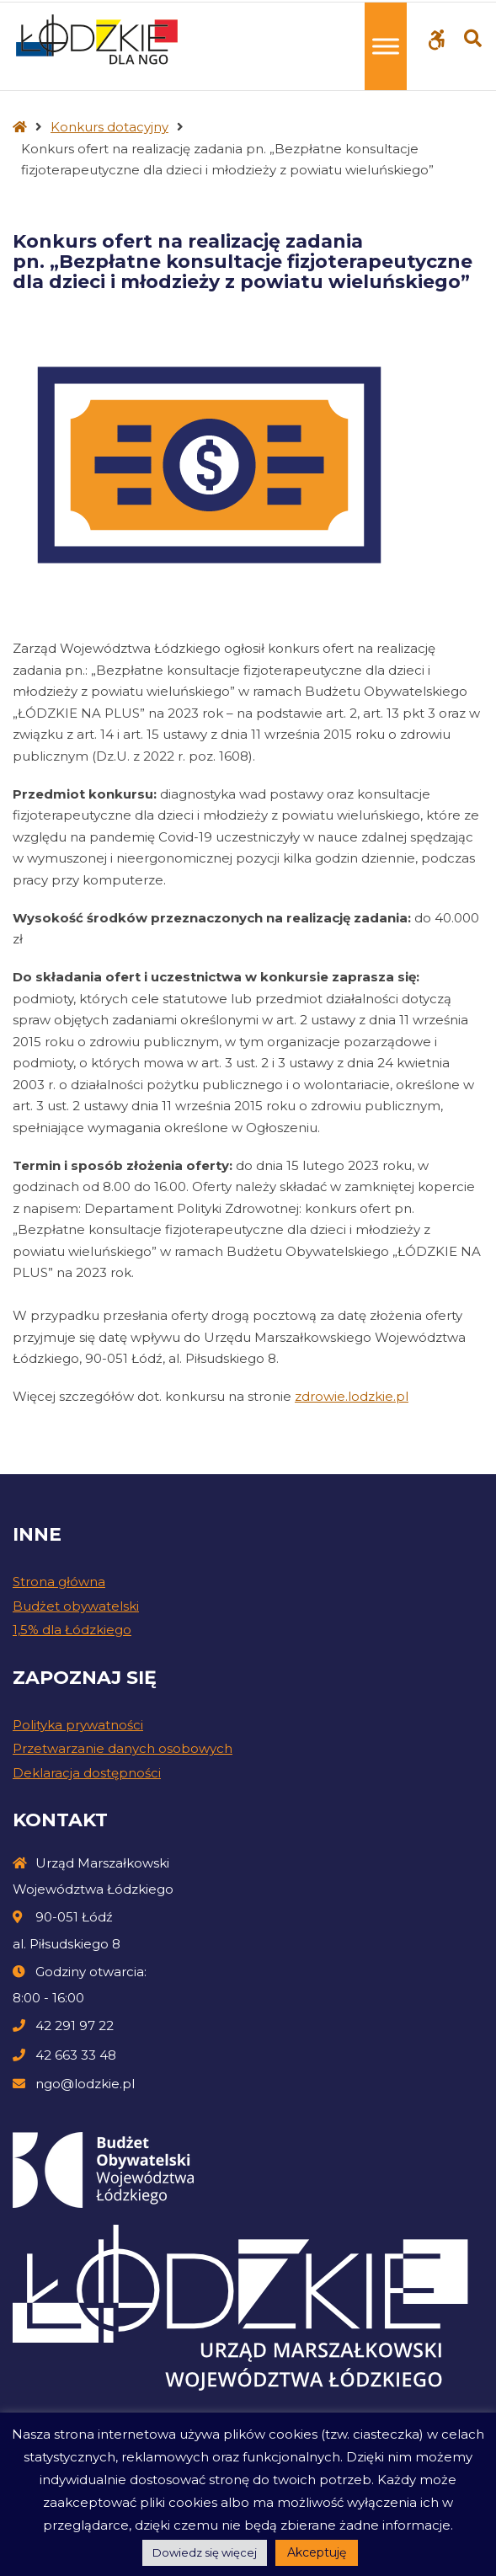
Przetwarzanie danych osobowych (122, 1748)
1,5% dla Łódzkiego (72, 1630)
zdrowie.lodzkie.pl (351, 1396)
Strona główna (59, 1582)
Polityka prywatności (78, 1725)
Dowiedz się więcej (204, 2552)
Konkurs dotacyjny (109, 127)
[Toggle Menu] (385, 46)
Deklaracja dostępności (87, 1773)
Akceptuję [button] (316, 2552)
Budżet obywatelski (76, 1606)
